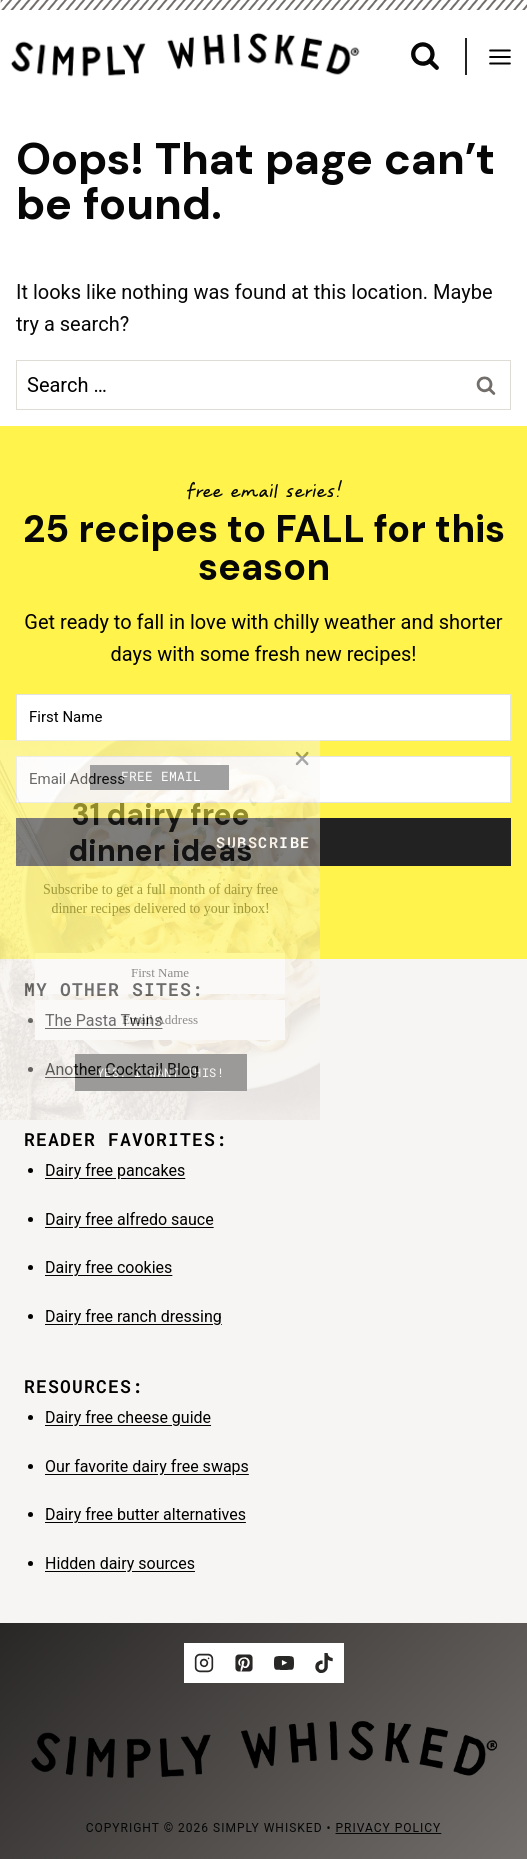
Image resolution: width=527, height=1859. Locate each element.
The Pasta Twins (103, 1020)
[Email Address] (263, 779)
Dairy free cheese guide (128, 1417)
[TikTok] (324, 1663)
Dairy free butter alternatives (145, 1514)
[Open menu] (507, 56)
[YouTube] (284, 1663)
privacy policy (389, 1828)
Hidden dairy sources (120, 1563)
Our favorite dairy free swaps (147, 1466)
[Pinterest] (244, 1663)
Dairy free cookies (108, 1267)
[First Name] (263, 717)
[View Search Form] (425, 56)
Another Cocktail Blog (122, 1069)
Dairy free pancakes (115, 1170)
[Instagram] (204, 1663)
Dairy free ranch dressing (133, 1316)
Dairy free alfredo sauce (129, 1219)
